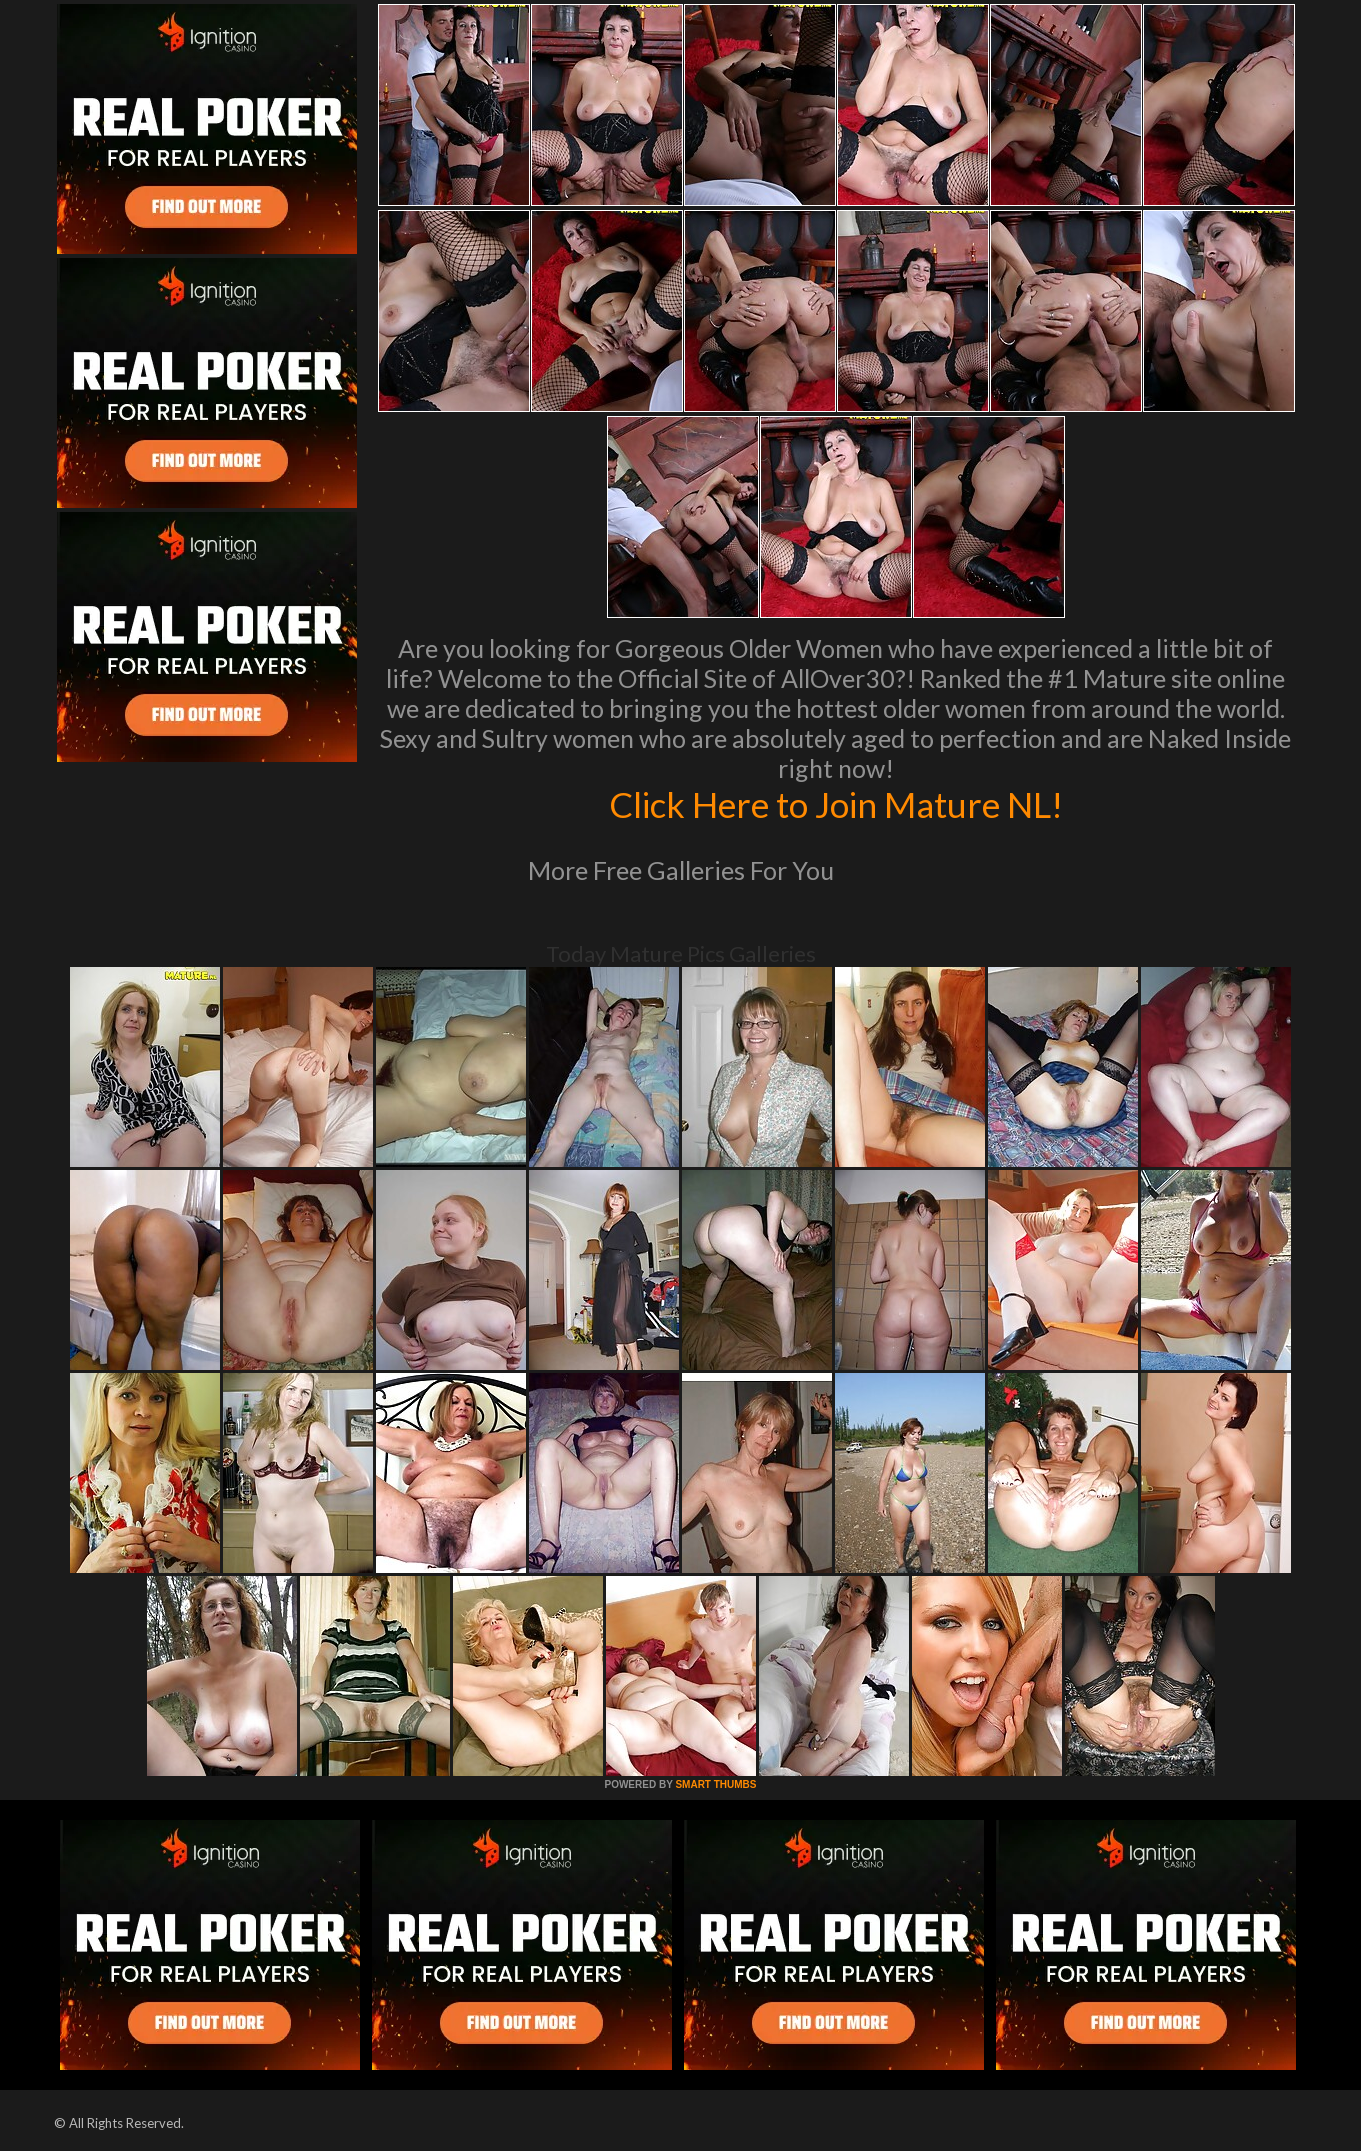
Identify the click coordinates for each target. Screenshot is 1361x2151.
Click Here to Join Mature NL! (836, 804)
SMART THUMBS (715, 1784)
